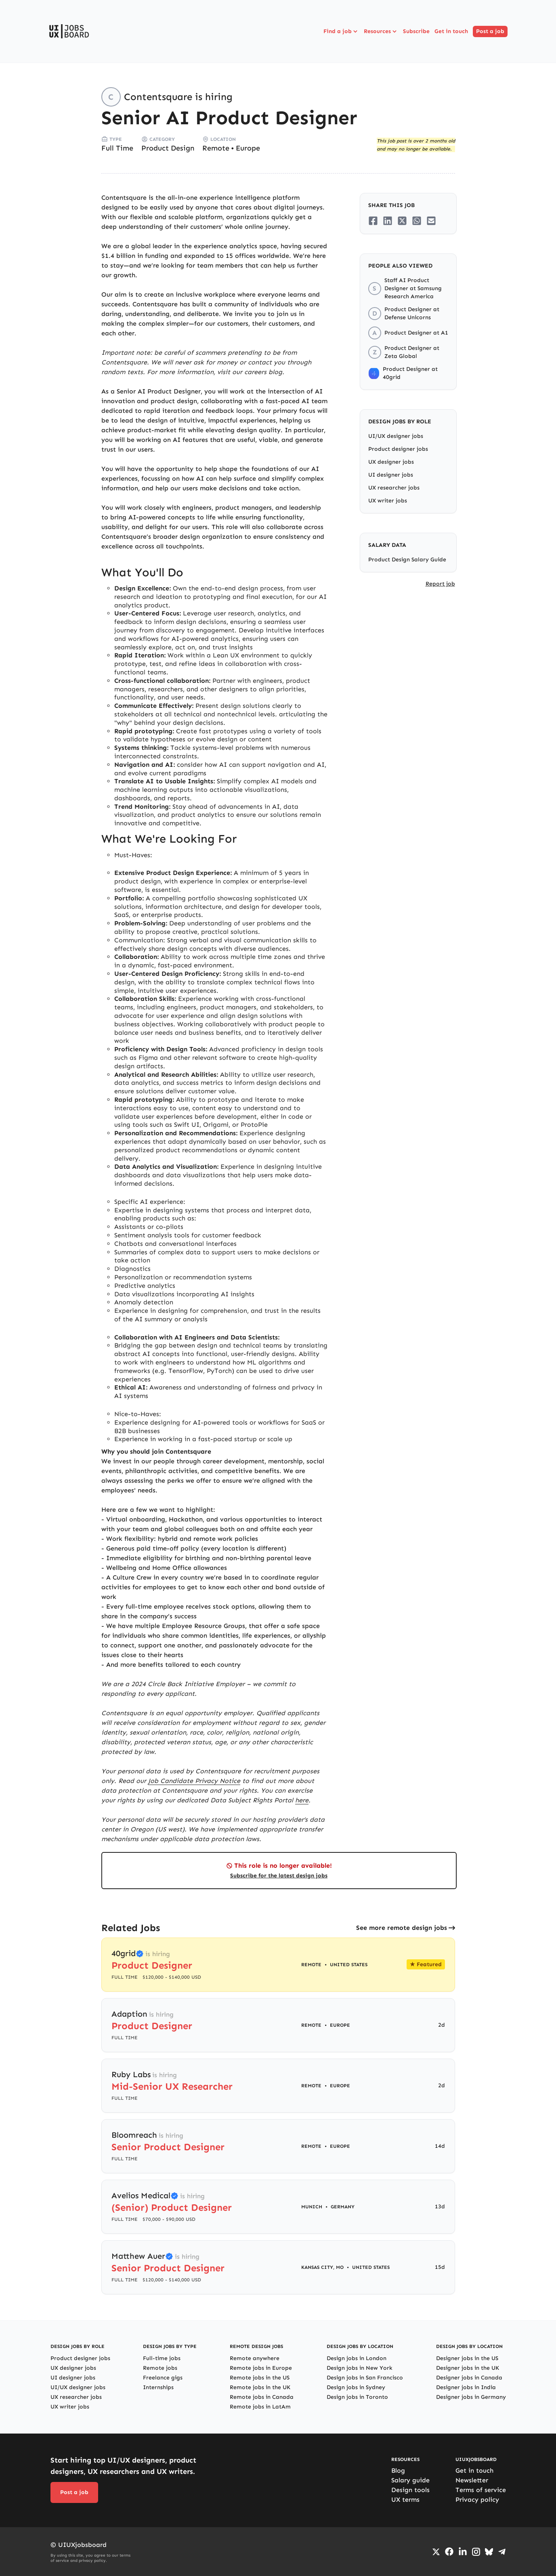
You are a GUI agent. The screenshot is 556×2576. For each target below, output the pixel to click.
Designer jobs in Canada (469, 2377)
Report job (440, 583)
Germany (343, 2207)
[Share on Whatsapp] (417, 221)
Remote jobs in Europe (261, 2368)
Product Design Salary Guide (407, 559)
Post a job (490, 31)
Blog (398, 2470)
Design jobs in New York (359, 2368)
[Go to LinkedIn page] (462, 2551)
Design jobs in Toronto (357, 2397)
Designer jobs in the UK (467, 2368)
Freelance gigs (163, 2377)
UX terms (405, 2499)
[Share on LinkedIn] (387, 221)
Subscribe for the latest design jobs (278, 1875)
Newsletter (471, 2480)
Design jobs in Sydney (356, 2387)
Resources (381, 31)
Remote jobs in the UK (260, 2387)
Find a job (341, 31)
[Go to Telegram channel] (502, 2552)
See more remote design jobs (401, 1927)
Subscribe (416, 31)
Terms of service (480, 2490)
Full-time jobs (161, 2358)
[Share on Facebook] (373, 221)
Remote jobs (160, 2368)
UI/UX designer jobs (395, 436)
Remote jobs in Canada (262, 2397)
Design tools (410, 2490)
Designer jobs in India (466, 2387)
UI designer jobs (390, 474)
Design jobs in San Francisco (365, 2377)
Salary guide (410, 2480)
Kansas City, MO (322, 2267)
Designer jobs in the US (467, 2358)
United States (348, 1964)
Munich (311, 2207)
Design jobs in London (356, 2358)
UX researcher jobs (394, 487)
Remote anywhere (254, 2358)
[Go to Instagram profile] (476, 2552)
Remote (215, 148)
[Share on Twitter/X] (402, 221)
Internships (158, 2387)
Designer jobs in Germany (471, 2397)
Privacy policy (477, 2499)
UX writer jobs (387, 500)
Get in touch (451, 31)
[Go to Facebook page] (449, 2551)
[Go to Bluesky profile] (489, 2552)
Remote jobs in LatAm (260, 2406)
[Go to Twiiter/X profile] (436, 2552)
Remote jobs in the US (260, 2377)
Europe (248, 148)
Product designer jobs (398, 449)
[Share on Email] (431, 221)
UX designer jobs (391, 461)
